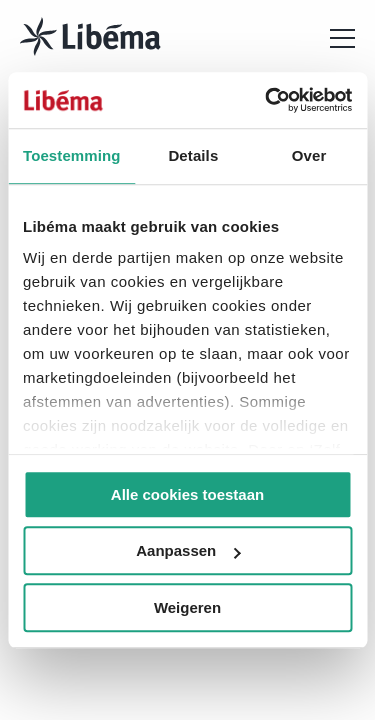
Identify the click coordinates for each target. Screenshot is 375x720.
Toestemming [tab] (72, 155)
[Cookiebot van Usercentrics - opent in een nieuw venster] (267, 100)
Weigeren (187, 607)
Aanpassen (188, 550)
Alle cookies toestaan (187, 494)
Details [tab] (193, 155)
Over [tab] (309, 155)
